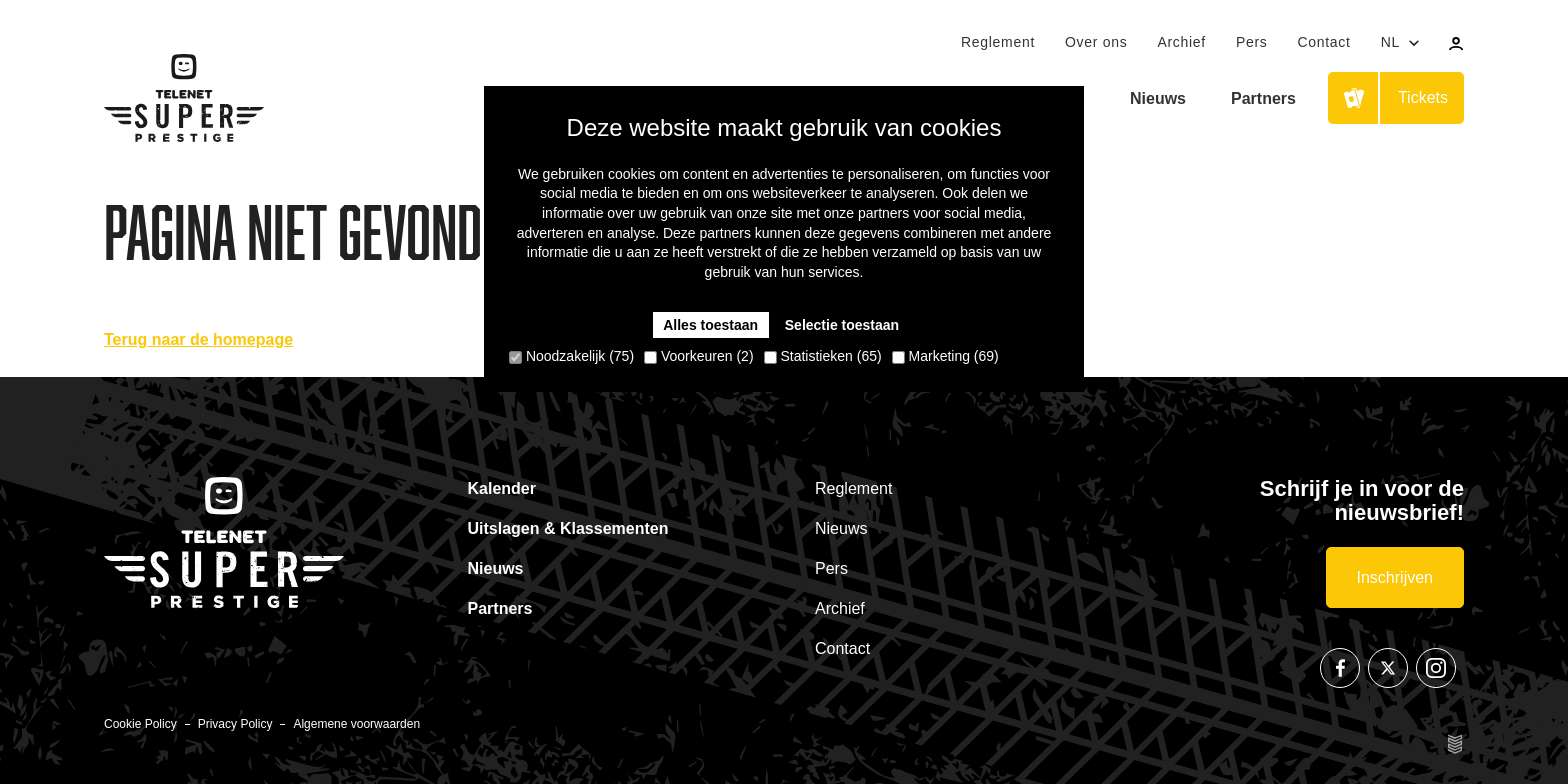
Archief (1181, 42)
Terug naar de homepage (198, 339)
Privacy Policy (235, 724)
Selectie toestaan (842, 325)
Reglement (998, 42)
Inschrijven (1395, 577)
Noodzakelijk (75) (571, 356)
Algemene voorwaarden (356, 724)
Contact (1323, 42)
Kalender (502, 488)
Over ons (1096, 42)
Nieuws (1158, 98)
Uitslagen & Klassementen (568, 528)
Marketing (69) (945, 356)
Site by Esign (1456, 744)
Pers (1252, 42)
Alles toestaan (710, 325)
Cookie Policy (140, 724)
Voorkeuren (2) (699, 356)
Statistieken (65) (823, 356)
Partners (1263, 98)
